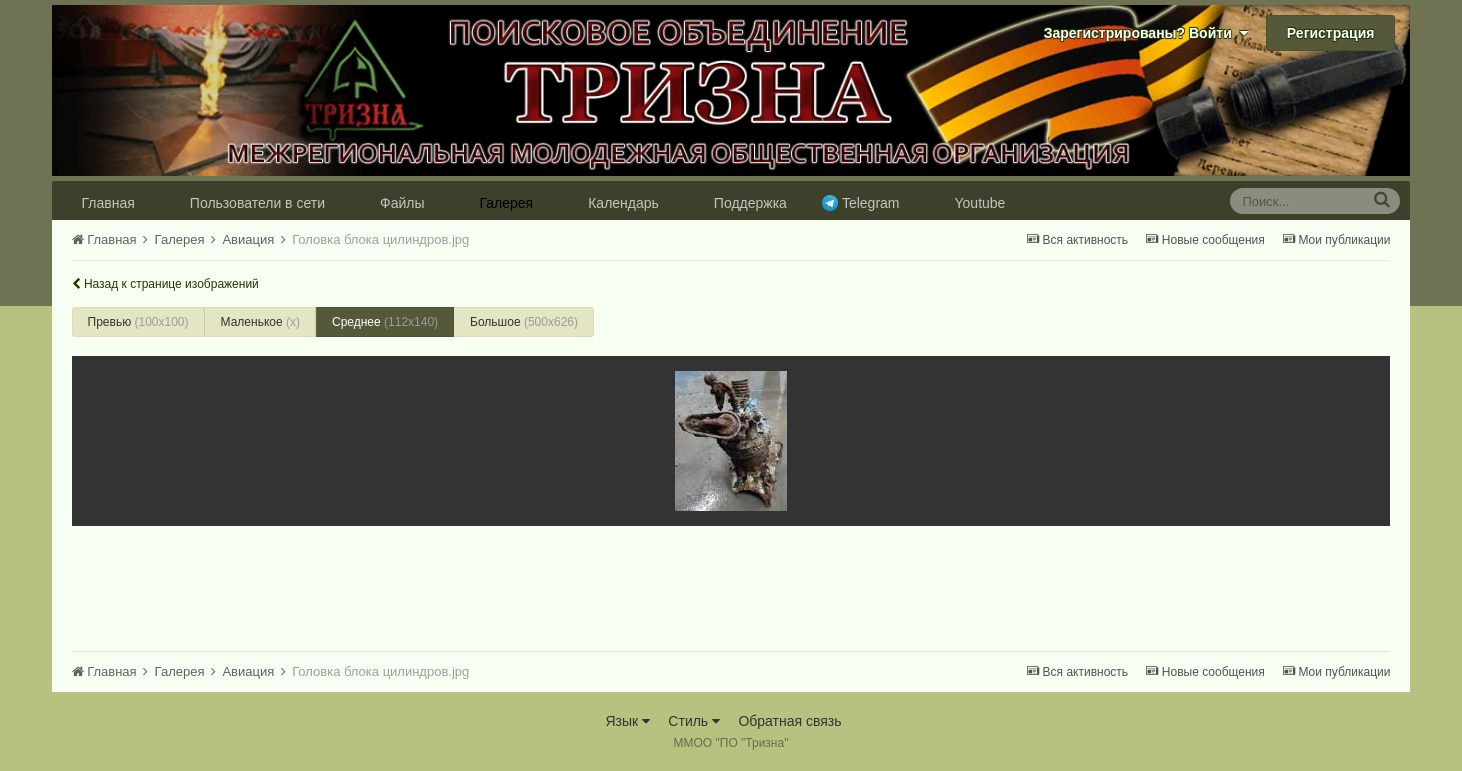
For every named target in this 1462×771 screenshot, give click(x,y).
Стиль (694, 721)
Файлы (402, 203)
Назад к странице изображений (165, 284)
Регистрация (1331, 33)
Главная (108, 203)
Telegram (871, 203)
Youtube (980, 203)
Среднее (385, 322)
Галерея (506, 203)
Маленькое (260, 322)
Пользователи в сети (257, 203)
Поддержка (750, 203)
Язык (627, 721)
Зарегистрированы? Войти (1146, 33)
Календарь (623, 203)
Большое (524, 322)
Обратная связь (789, 721)
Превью (138, 322)
